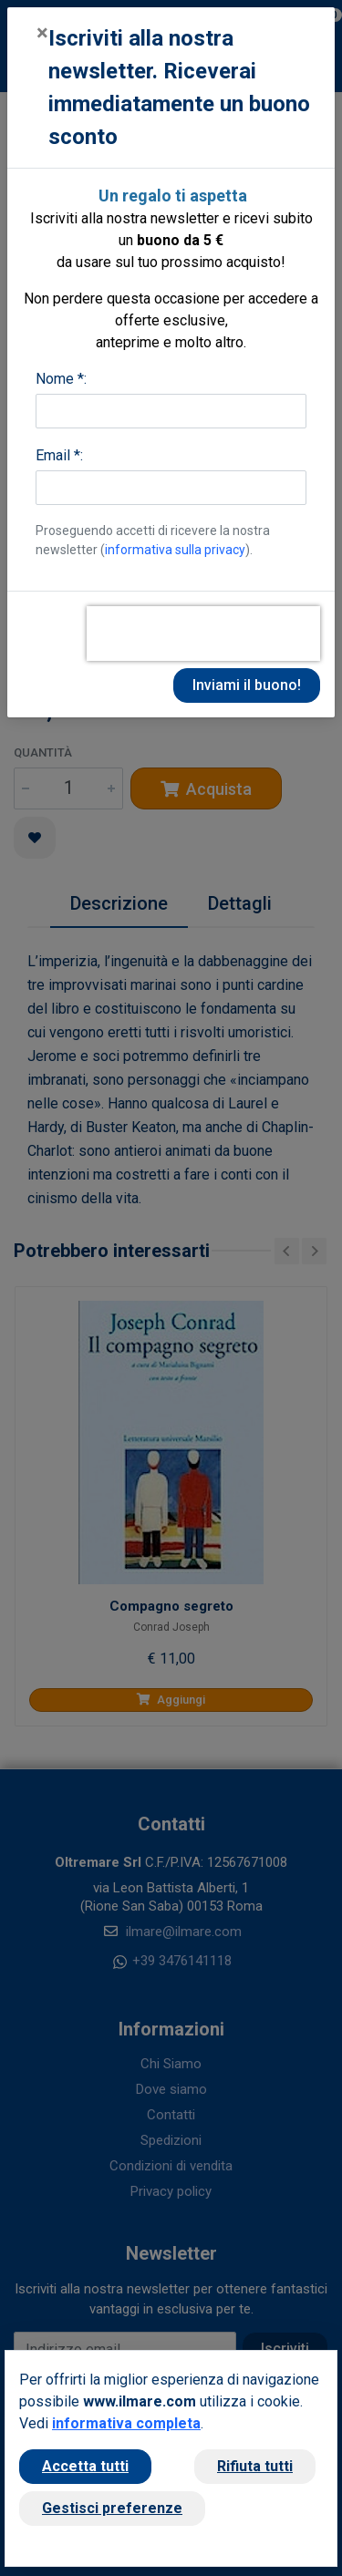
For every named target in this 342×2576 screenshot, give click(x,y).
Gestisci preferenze (112, 2508)
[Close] (42, 32)
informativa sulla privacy (175, 549)
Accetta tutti (85, 2466)
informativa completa (126, 2423)
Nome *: (61, 378)
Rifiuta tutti (255, 2466)
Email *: (59, 455)
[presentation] (203, 633)
